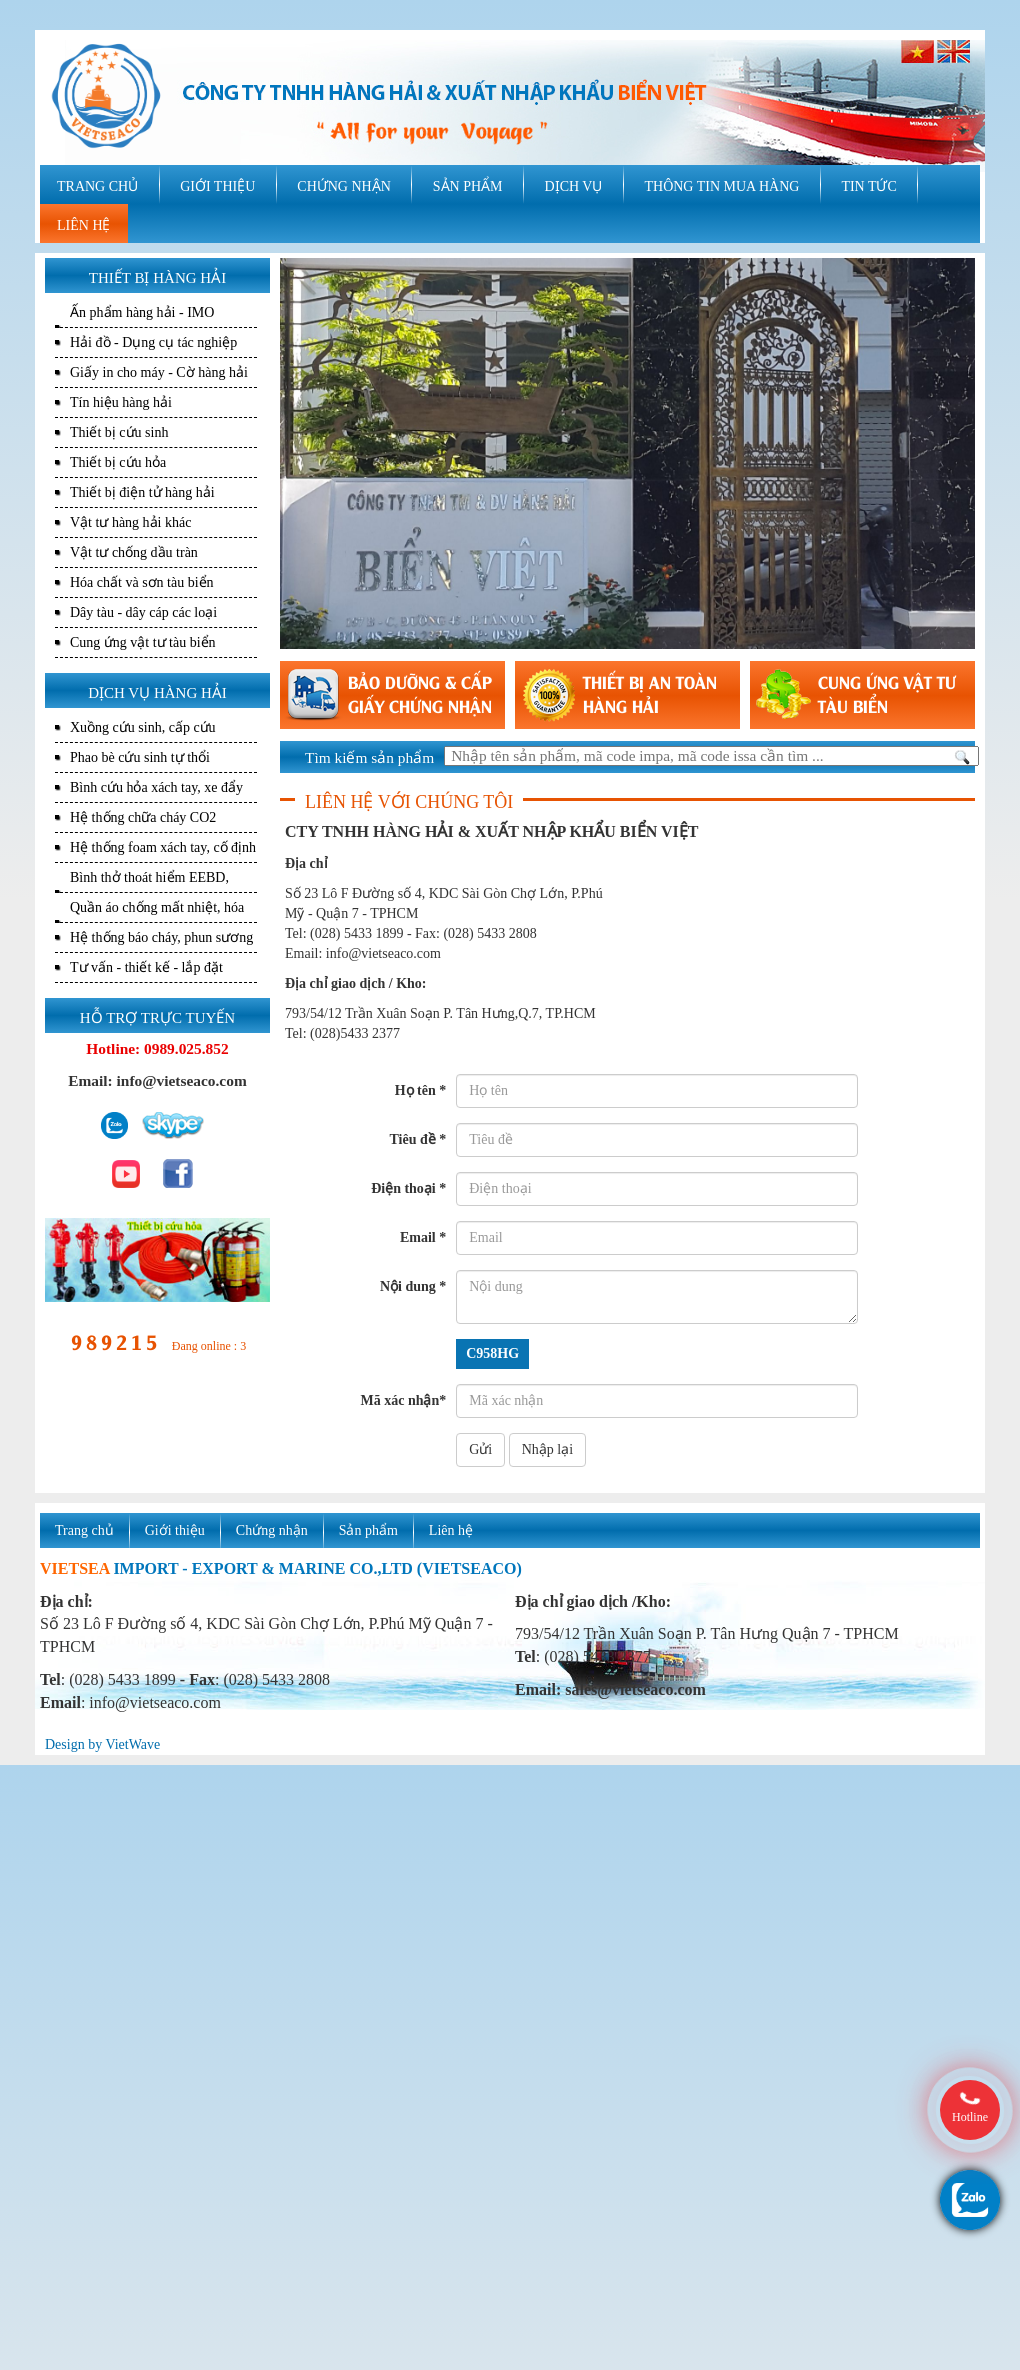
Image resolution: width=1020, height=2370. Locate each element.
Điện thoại (408, 1188)
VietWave (132, 1744)
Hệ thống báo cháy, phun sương (161, 937)
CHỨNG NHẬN (344, 186)
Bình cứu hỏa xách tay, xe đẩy (156, 787)
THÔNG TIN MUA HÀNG (721, 186)
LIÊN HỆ (84, 225)
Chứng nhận (272, 1530)
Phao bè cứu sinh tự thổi (140, 757)
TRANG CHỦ (97, 186)
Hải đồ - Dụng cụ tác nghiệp (153, 342)
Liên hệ (451, 1530)
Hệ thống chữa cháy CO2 (143, 817)
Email (423, 1237)
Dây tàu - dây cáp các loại (143, 612)
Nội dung (413, 1286)
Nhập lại (547, 1449)
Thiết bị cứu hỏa (118, 462)
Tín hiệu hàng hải (121, 402)
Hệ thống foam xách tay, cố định (163, 847)
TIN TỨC (868, 186)
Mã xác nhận (403, 1400)
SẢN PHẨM (468, 186)
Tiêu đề (417, 1139)
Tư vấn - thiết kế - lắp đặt (146, 967)
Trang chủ (84, 1530)
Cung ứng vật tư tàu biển (143, 642)
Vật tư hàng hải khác (130, 522)
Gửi (480, 1449)
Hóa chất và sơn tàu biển (142, 582)
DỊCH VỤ (574, 186)
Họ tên (421, 1090)
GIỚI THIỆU (217, 186)
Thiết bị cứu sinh (119, 432)
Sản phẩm (368, 1530)
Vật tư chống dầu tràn (134, 552)
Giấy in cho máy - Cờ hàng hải (159, 372)
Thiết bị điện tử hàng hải (142, 492)
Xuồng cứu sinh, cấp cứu (143, 727)
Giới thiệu (175, 1530)
